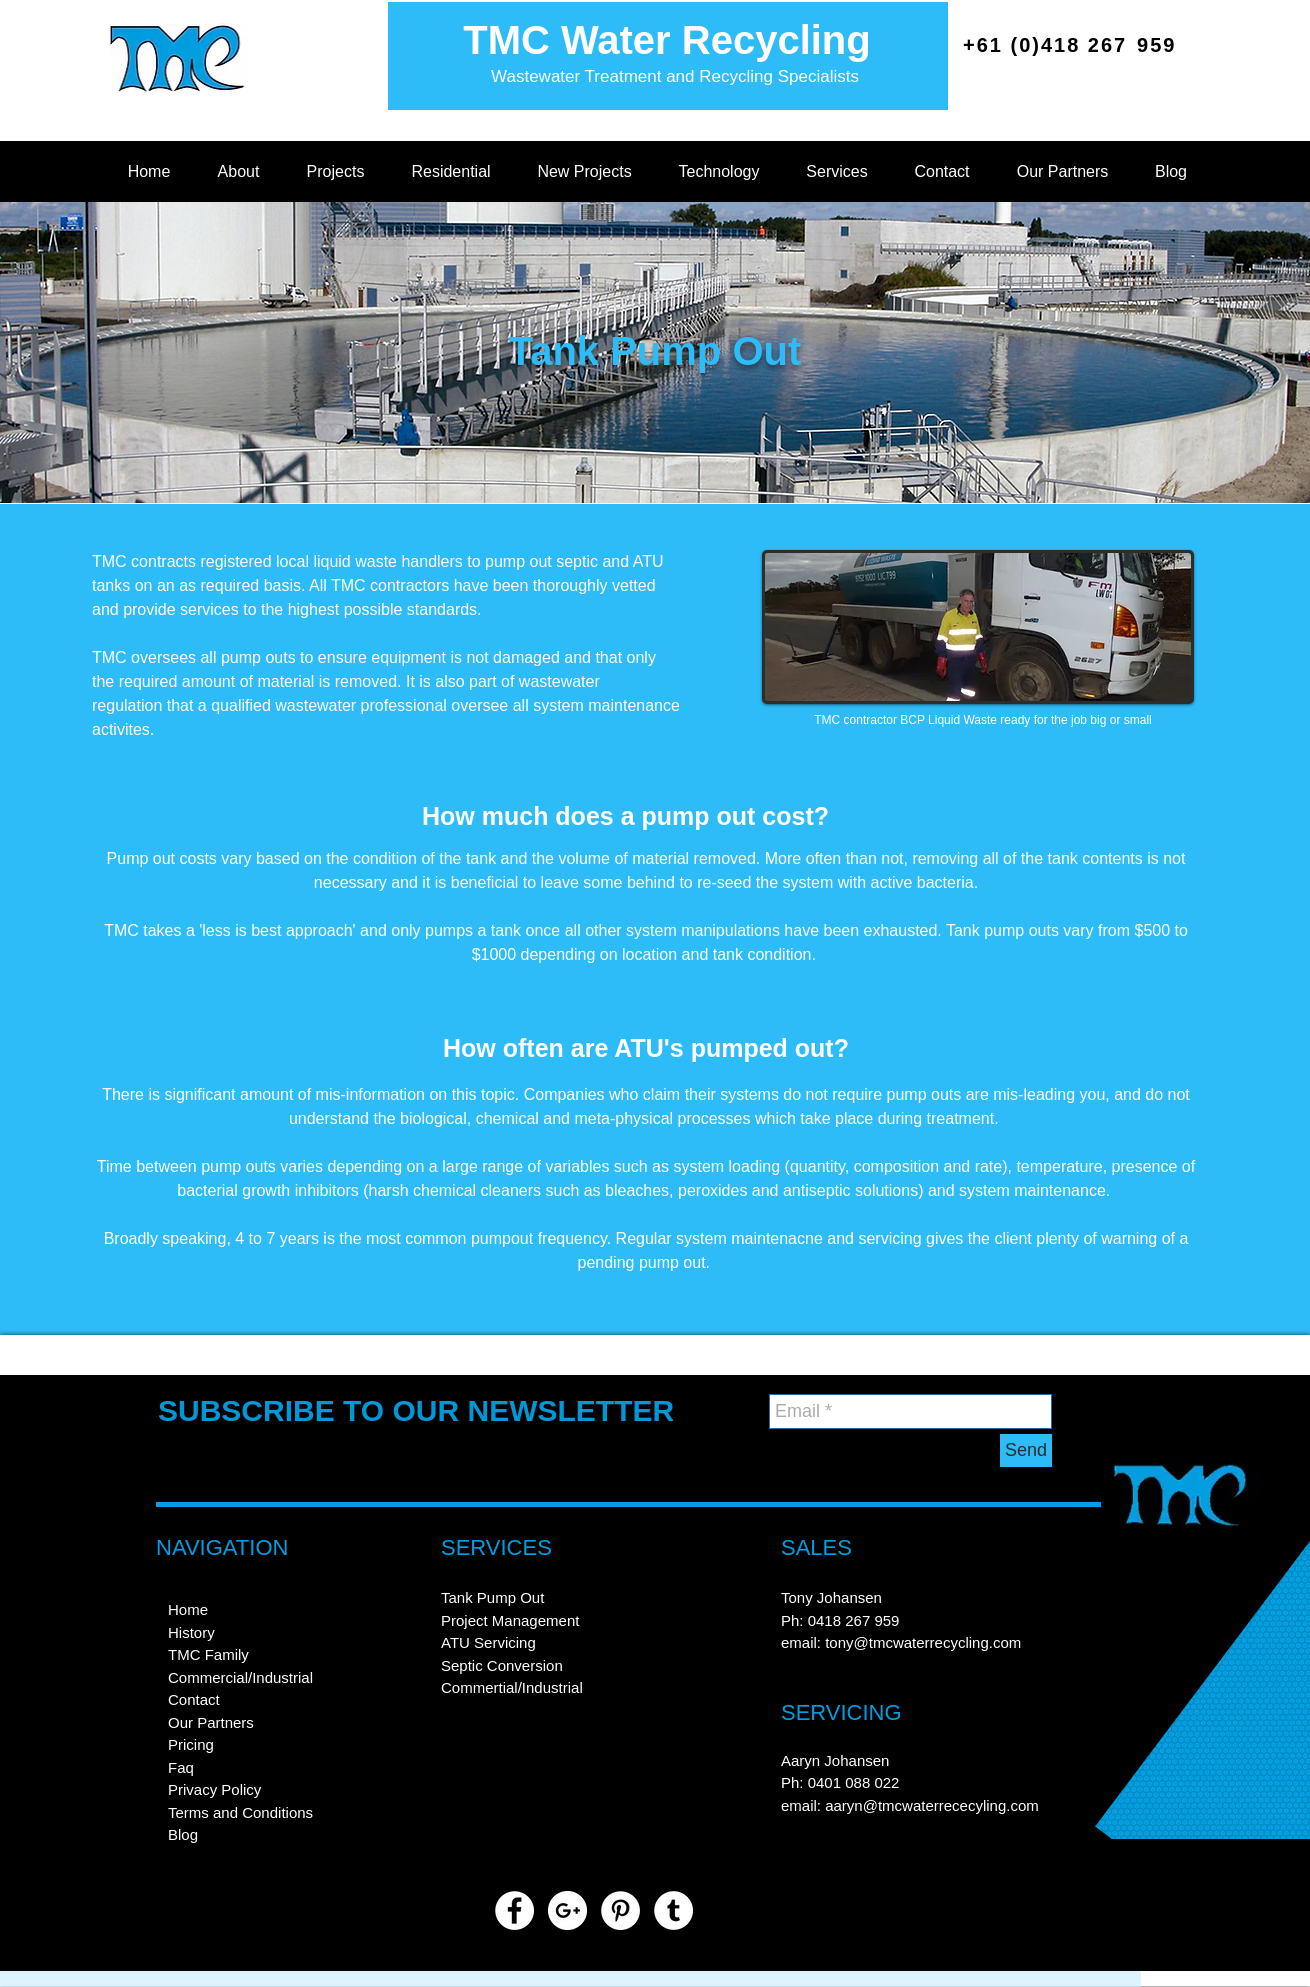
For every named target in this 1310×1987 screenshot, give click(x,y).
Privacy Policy (214, 1789)
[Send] (1026, 1450)
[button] (238, 172)
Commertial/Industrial (512, 1687)
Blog (183, 1834)
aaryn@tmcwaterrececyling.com (932, 1805)
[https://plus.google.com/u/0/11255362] (567, 1910)
